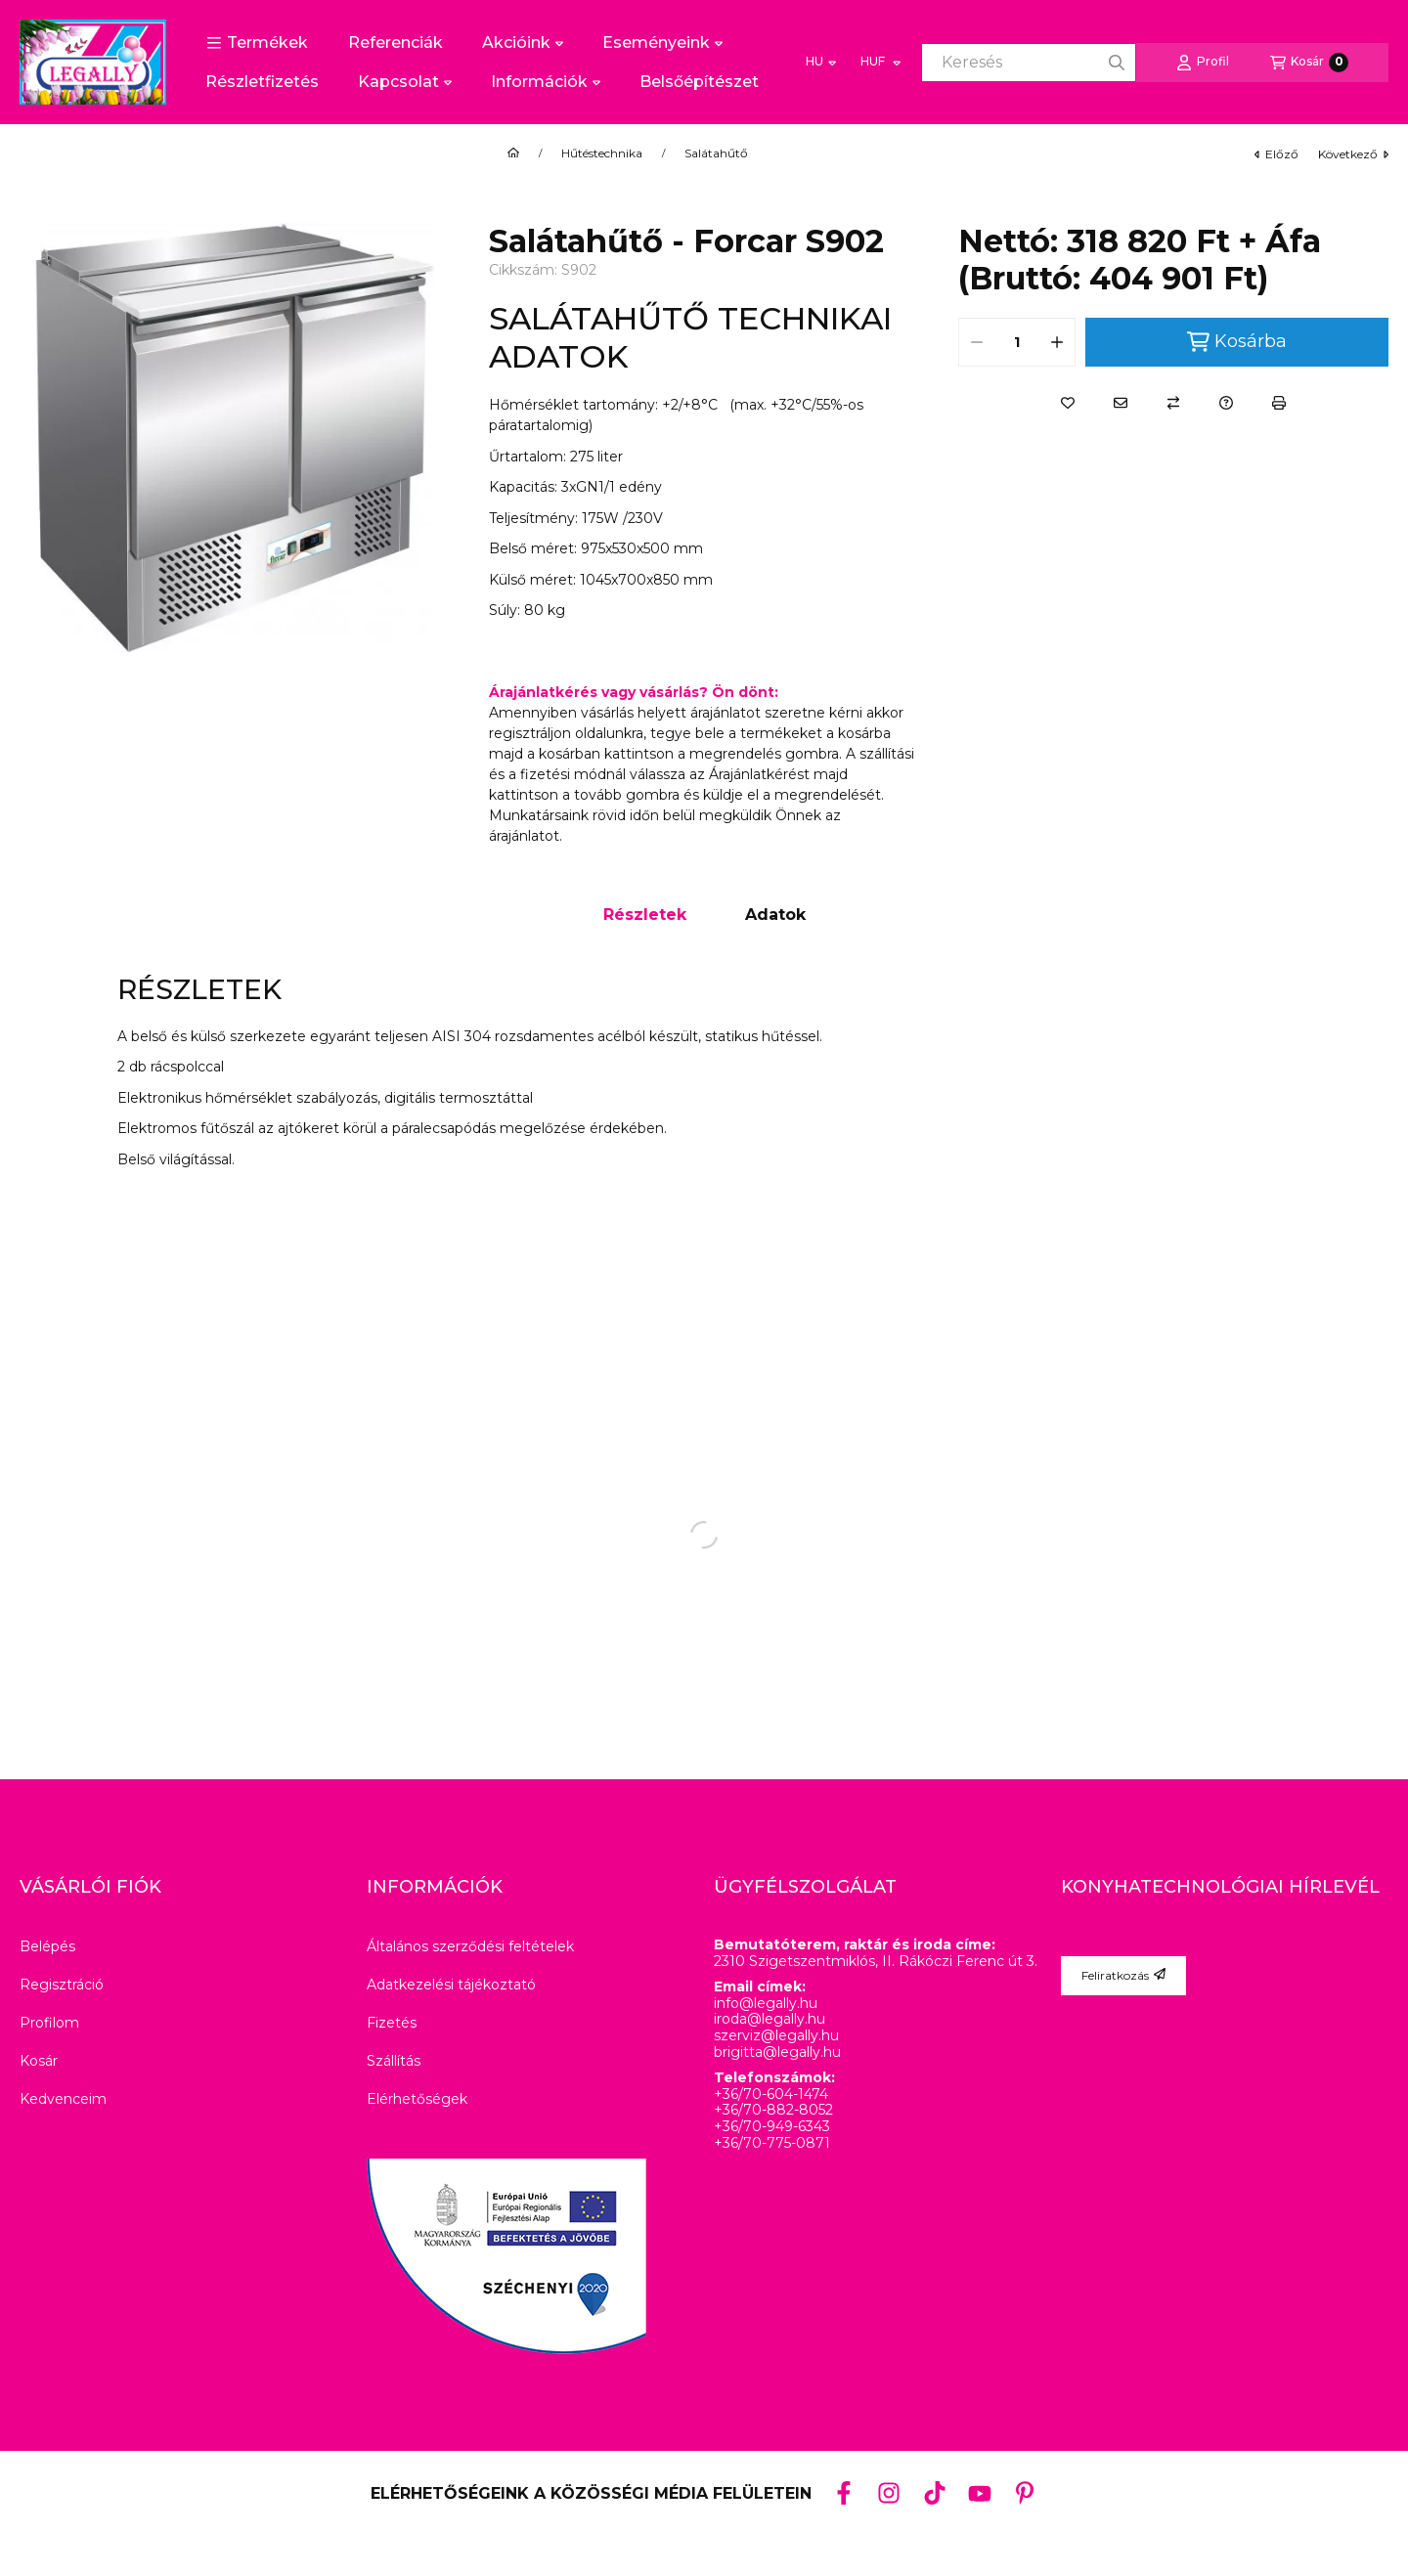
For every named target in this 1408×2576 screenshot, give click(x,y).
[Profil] (1202, 62)
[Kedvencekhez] (1067, 402)
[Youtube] (979, 2493)
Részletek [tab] (644, 914)
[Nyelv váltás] (821, 62)
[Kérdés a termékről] (1226, 402)
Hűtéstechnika (601, 153)
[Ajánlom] (1120, 402)
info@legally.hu (765, 2003)
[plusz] (1057, 342)
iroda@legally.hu (769, 2019)
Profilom (49, 2022)
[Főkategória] (513, 153)
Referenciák (395, 42)
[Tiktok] (933, 2492)
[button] (257, 43)
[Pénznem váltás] (880, 62)
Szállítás (393, 2061)
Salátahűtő (716, 153)
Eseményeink (662, 42)
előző (1276, 154)
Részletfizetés (262, 81)
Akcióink (522, 42)
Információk (545, 81)
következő (1353, 154)
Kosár (39, 2061)
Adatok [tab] (775, 914)
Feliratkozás (1123, 1975)
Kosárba (1237, 341)
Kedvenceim (63, 2099)
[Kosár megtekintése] (1309, 62)
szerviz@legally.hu (776, 2036)
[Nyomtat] (1279, 402)
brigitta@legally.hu (777, 2052)
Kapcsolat (405, 81)
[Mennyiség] (1016, 342)
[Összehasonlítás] (1173, 402)
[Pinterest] (1024, 2492)
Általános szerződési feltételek (470, 1946)
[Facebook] (843, 2492)
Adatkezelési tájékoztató (451, 1984)
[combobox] (1028, 62)
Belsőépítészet (699, 81)
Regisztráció (62, 1984)
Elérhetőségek (417, 2099)
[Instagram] (888, 2492)
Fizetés (392, 2022)
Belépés (47, 1946)
